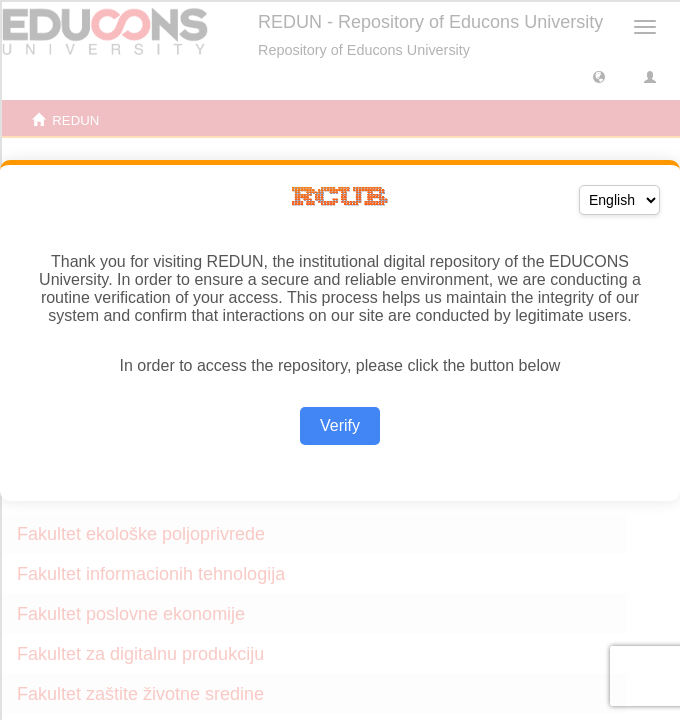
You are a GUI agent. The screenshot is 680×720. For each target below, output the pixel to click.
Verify (340, 425)
